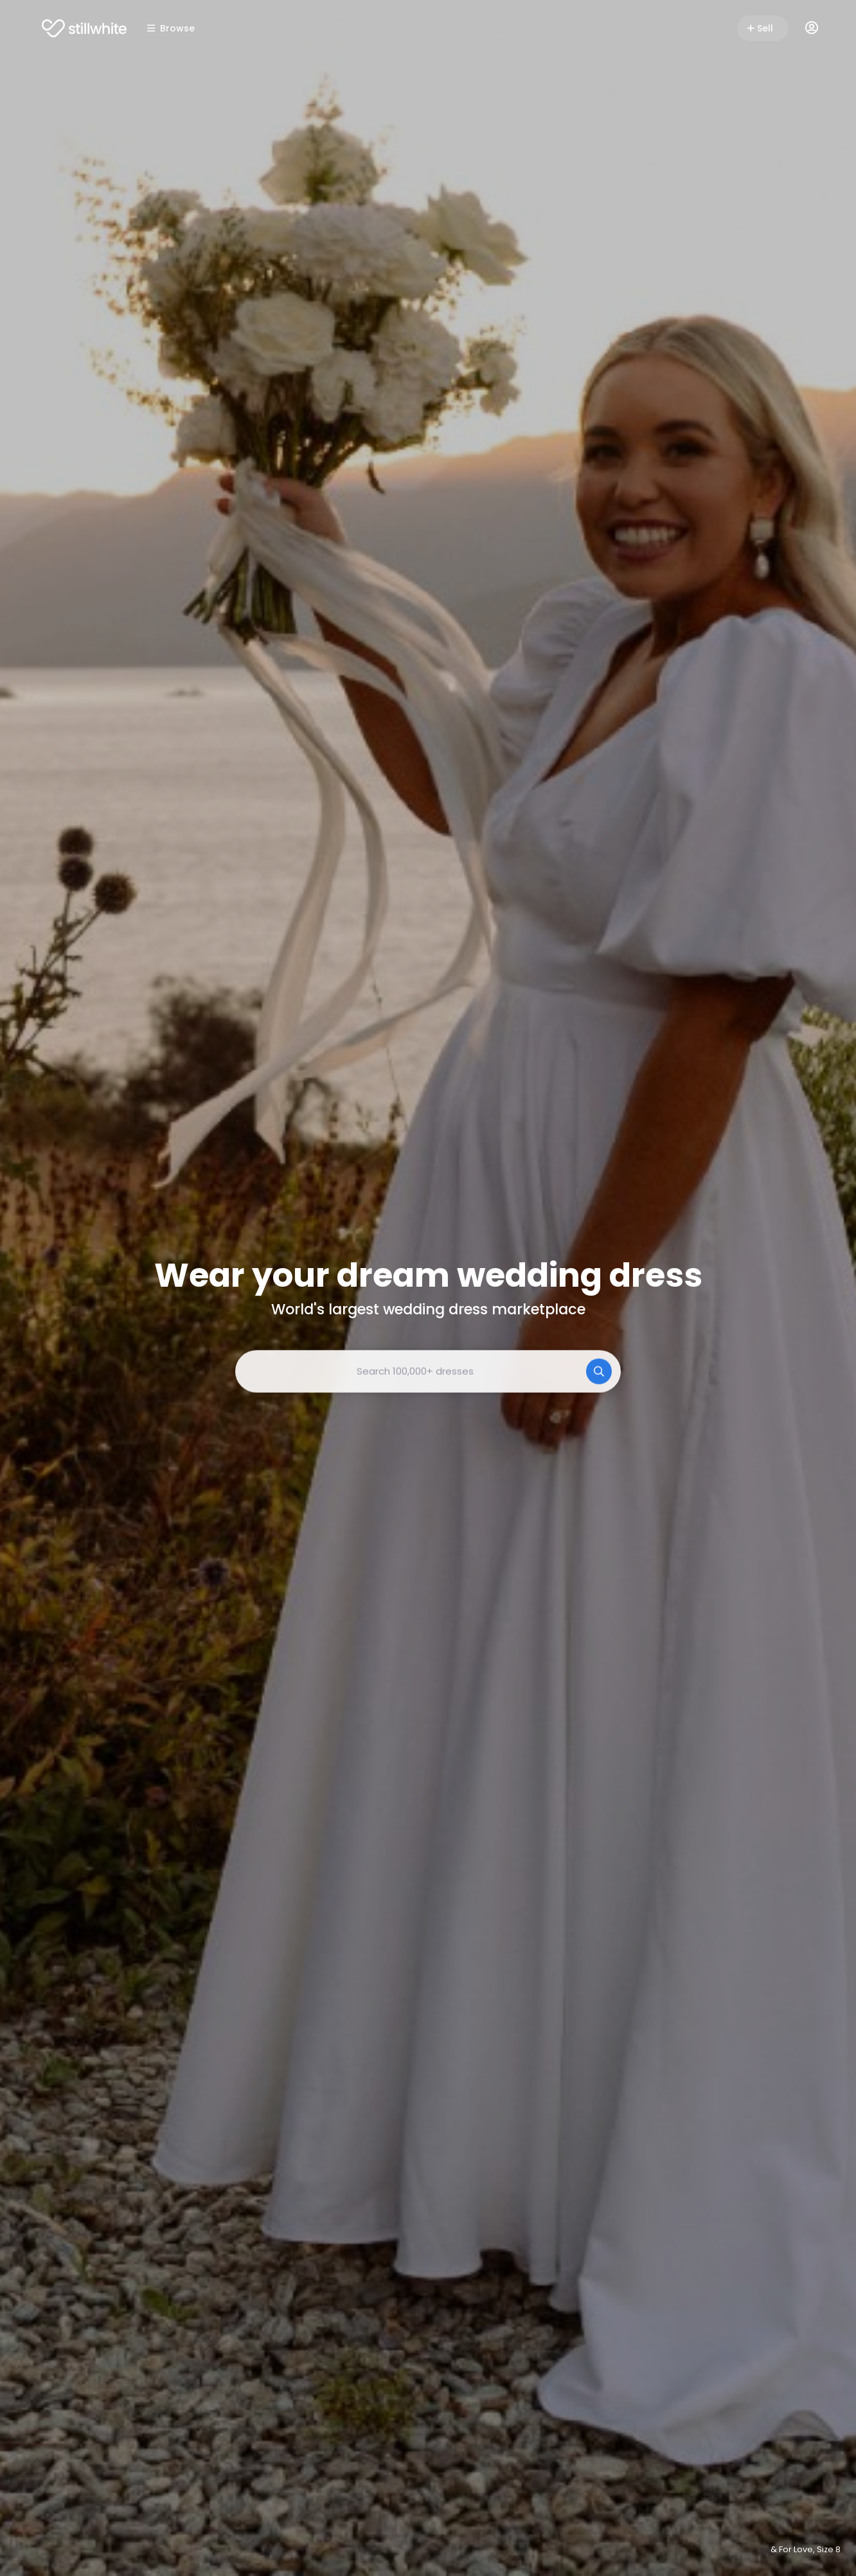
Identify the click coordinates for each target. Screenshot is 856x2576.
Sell (760, 28)
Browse (171, 28)
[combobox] (428, 1370)
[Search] (599, 1371)
